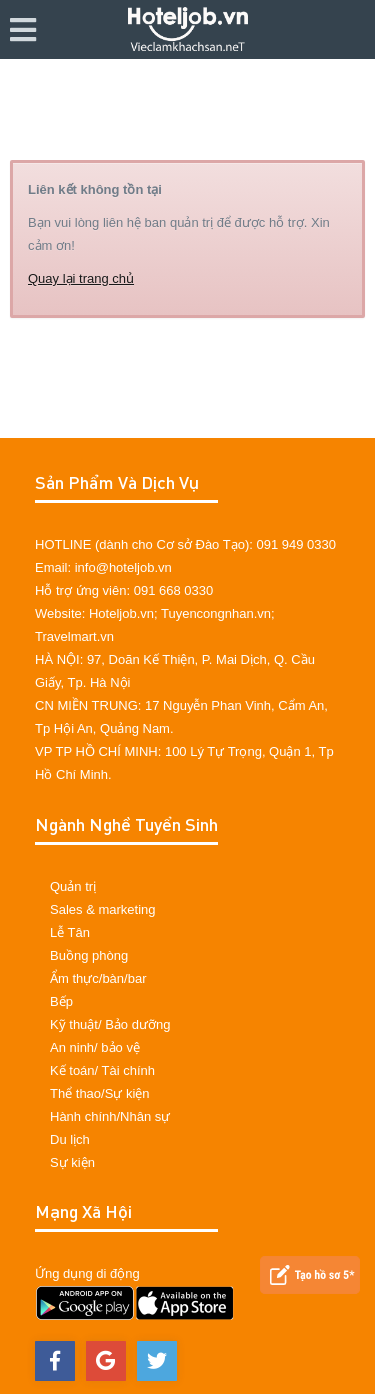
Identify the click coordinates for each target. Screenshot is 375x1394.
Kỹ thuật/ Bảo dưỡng (110, 1024)
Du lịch (70, 1139)
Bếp (61, 1001)
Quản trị (73, 886)
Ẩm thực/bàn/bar (98, 978)
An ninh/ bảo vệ (95, 1047)
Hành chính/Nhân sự (110, 1116)
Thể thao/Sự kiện (100, 1093)
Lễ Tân (70, 932)
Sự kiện (72, 1162)
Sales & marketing (103, 909)
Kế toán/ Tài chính (102, 1070)
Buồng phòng (89, 955)
